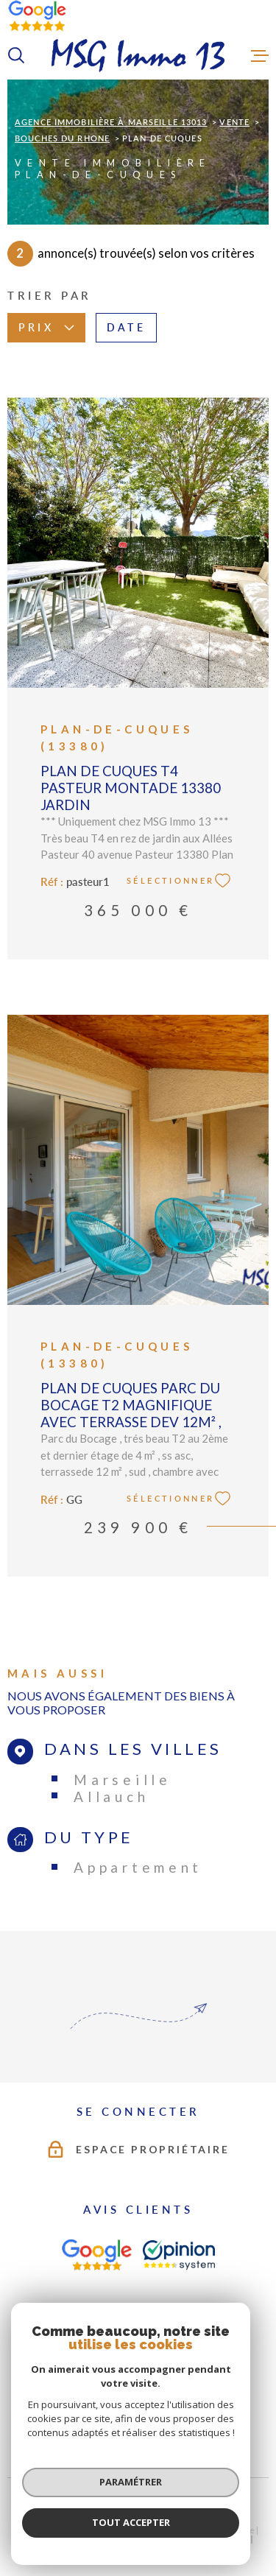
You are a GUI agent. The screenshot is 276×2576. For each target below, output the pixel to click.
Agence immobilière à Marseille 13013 (111, 122)
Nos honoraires (56, 2539)
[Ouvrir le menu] (260, 55)
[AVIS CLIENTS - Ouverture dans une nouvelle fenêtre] (96, 2255)
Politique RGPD (154, 2549)
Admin (236, 2539)
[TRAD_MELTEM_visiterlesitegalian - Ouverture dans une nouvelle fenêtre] (61, 2368)
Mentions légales (181, 2539)
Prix (46, 328)
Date (126, 328)
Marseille (122, 1779)
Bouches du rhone (62, 138)
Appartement (138, 1867)
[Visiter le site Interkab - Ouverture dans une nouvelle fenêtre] (204, 2369)
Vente (234, 122)
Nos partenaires (85, 2549)
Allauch (111, 1796)
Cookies (206, 2549)
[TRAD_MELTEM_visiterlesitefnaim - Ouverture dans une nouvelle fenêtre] (128, 2368)
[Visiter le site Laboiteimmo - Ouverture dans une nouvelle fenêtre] (138, 2507)
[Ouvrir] (16, 55)
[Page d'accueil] (138, 55)
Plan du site (116, 2539)
